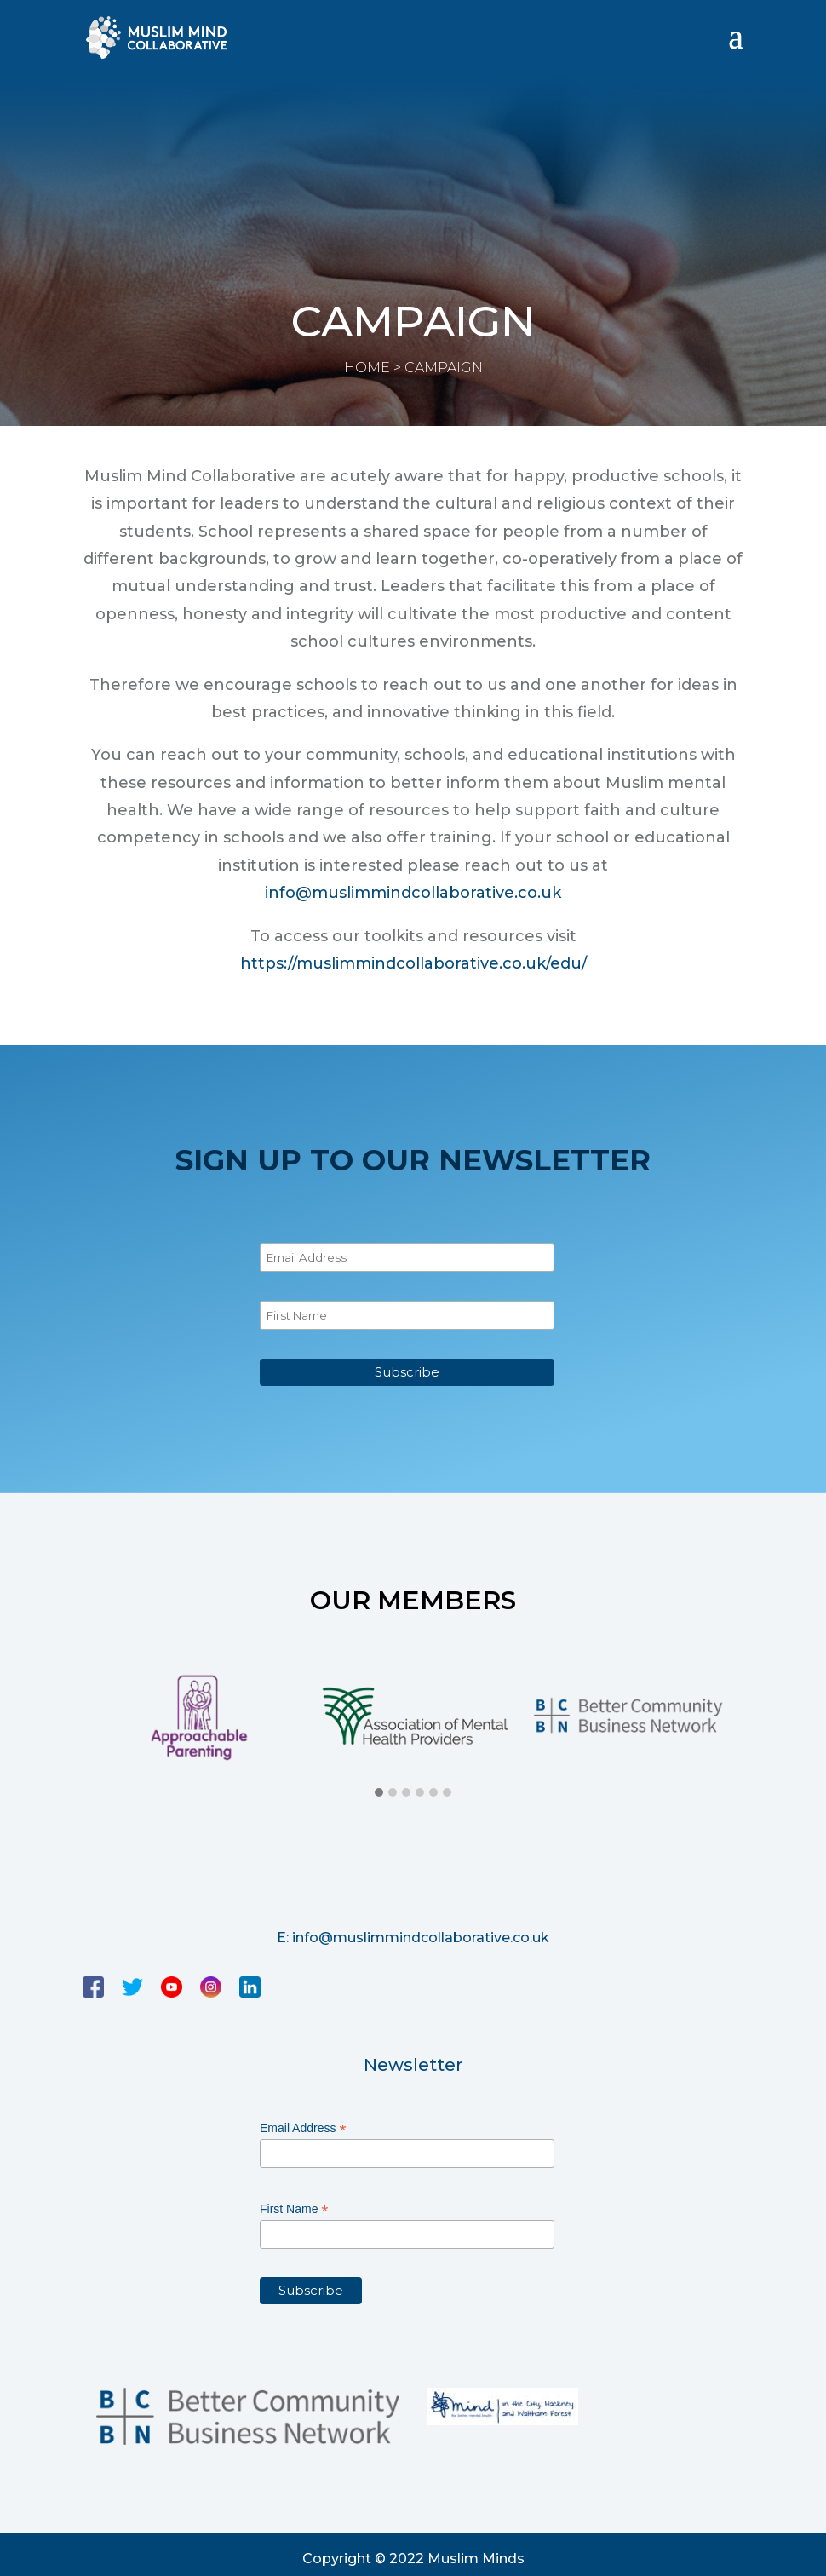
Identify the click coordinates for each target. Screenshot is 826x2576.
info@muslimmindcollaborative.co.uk (413, 892)
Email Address (303, 2128)
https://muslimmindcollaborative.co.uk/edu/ (413, 963)
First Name (294, 2209)
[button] (379, 1793)
